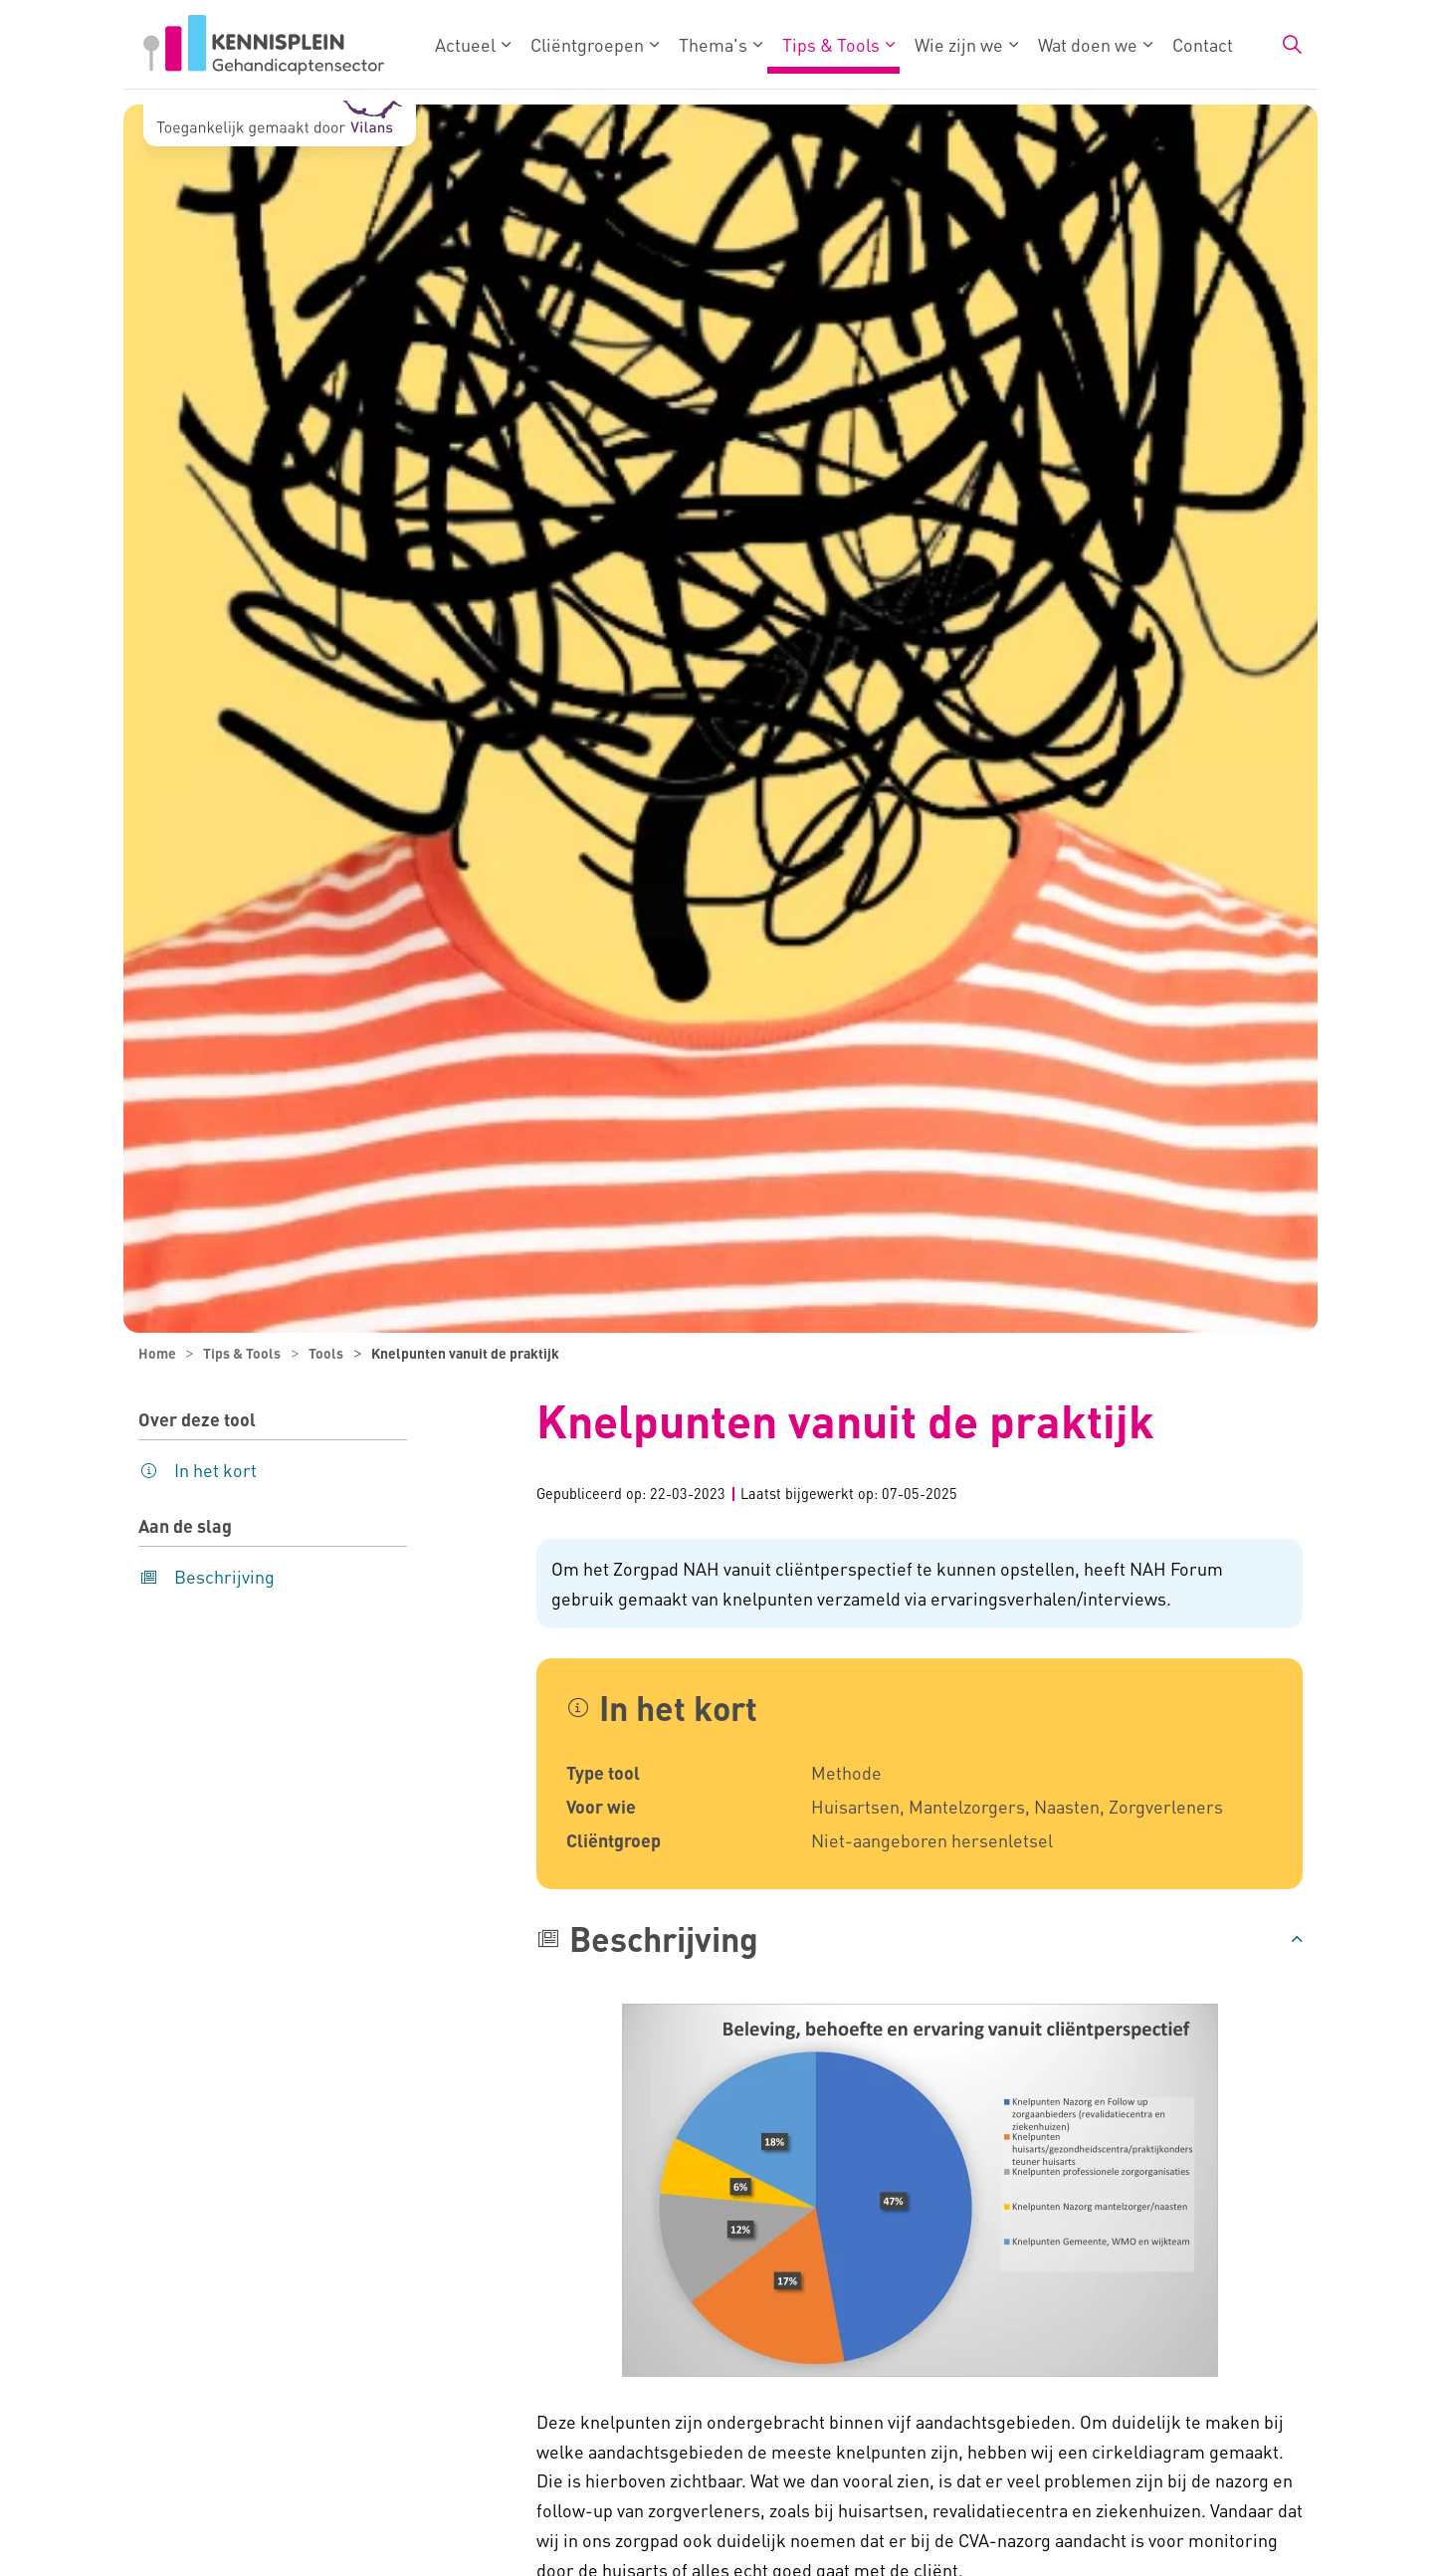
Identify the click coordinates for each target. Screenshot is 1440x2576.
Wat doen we (1087, 44)
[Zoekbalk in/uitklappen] (1292, 45)
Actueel (465, 44)
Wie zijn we (959, 44)
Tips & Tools (831, 44)
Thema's (713, 44)
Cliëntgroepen (587, 44)
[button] (919, 1939)
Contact (1202, 44)
